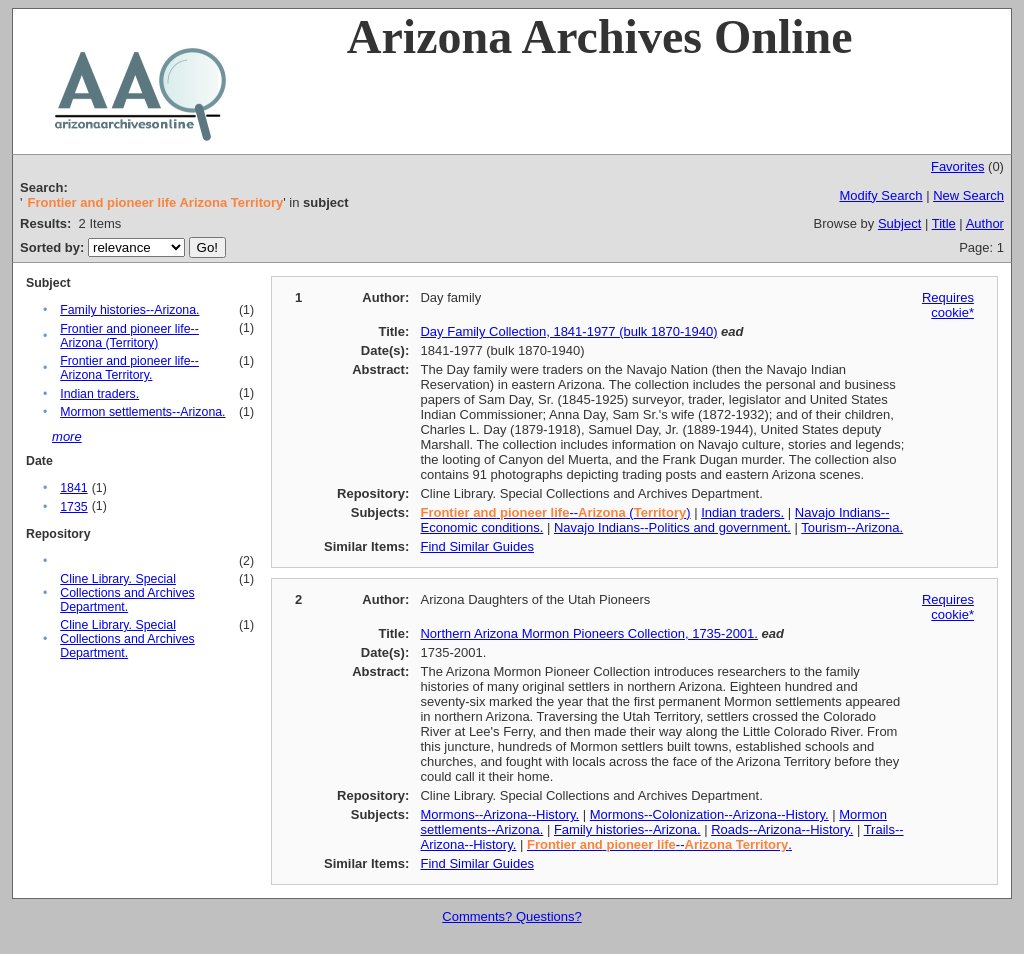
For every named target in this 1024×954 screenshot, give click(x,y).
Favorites (957, 166)
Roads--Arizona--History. (782, 829)
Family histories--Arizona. (129, 310)
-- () (555, 512)
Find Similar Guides (476, 546)
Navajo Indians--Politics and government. (672, 527)
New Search (968, 195)
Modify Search (880, 195)
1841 (73, 488)
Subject (899, 223)
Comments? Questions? (511, 916)
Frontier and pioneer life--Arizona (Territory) (129, 336)
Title (944, 223)
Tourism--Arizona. (852, 527)
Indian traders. (99, 394)
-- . (659, 844)
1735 (73, 507)
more (67, 436)
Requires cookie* (948, 305)
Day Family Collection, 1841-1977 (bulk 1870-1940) (568, 331)
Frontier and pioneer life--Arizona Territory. (129, 368)
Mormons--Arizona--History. (499, 814)
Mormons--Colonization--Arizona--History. (709, 814)
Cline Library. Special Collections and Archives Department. (127, 593)
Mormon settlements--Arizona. (142, 412)
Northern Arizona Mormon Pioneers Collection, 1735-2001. (588, 633)
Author (985, 223)
